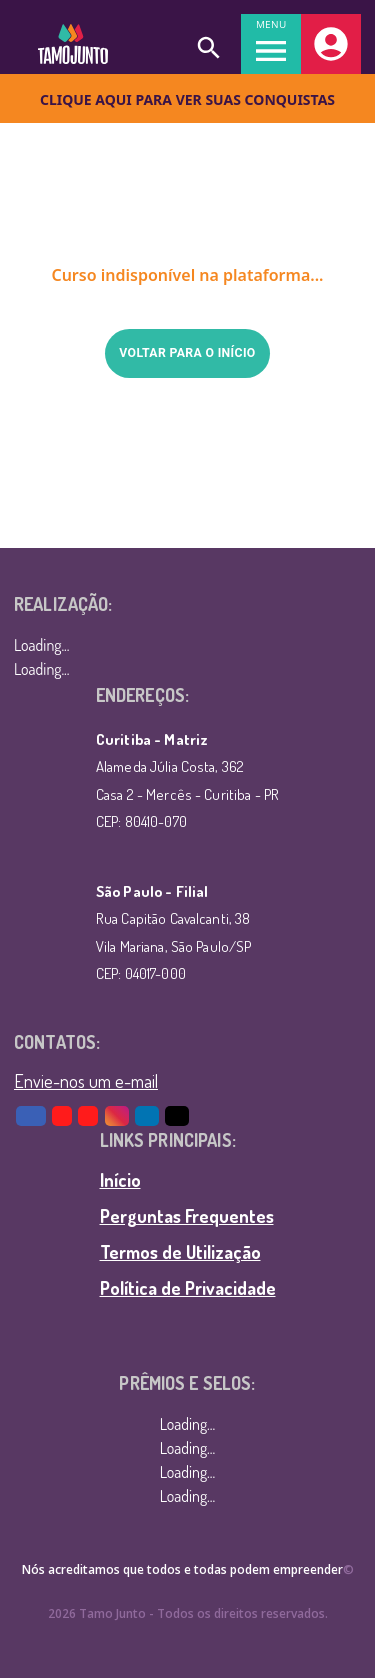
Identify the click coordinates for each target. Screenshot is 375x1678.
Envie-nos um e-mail (86, 1081)
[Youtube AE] (63, 1116)
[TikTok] (178, 1116)
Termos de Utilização (180, 1252)
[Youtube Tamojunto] (89, 1116)
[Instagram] (118, 1116)
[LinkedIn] (148, 1116)
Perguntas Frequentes (187, 1216)
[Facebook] (32, 1116)
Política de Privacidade (188, 1288)
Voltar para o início (187, 353)
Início (120, 1180)
